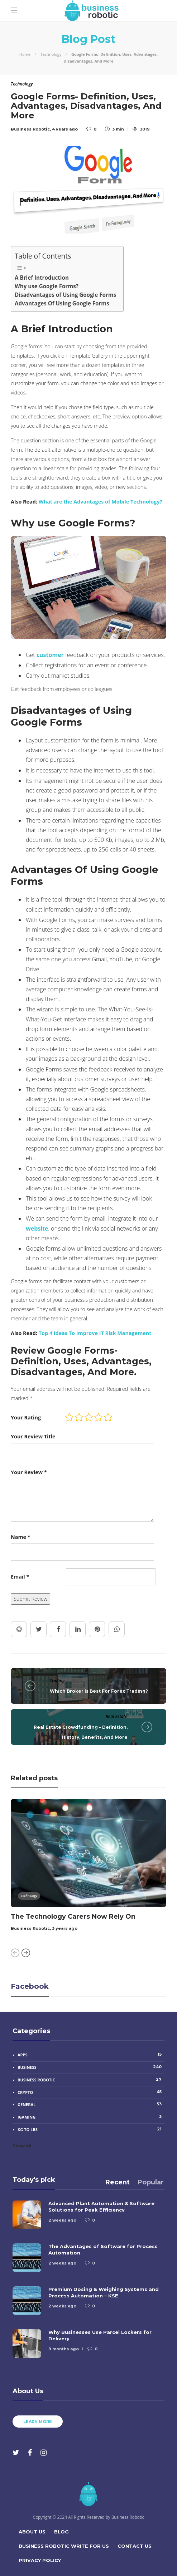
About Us (32, 2532)
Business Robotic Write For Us (64, 2546)
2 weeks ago (62, 2220)
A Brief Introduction (42, 277)
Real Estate (117, 1716)
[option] (88, 1866)
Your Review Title (33, 1436)
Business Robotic (30, 1928)
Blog (61, 2532)
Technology (51, 54)
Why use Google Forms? (46, 286)
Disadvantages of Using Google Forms (65, 294)
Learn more (37, 2421)
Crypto (91, 2092)
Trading (57, 1681)
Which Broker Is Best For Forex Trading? (99, 1691)
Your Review (29, 1472)
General (91, 2104)
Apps (91, 2054)
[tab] (117, 2182)
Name (20, 1537)
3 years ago (64, 1928)
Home (24, 54)
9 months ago (63, 2348)
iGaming (91, 2117)
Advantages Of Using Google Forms (62, 303)
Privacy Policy (40, 2560)
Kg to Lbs (91, 2129)
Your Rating (26, 1417)
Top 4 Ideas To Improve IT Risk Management (95, 1333)
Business (91, 2067)
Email (20, 1576)
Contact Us (135, 2546)
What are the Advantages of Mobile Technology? (100, 501)
